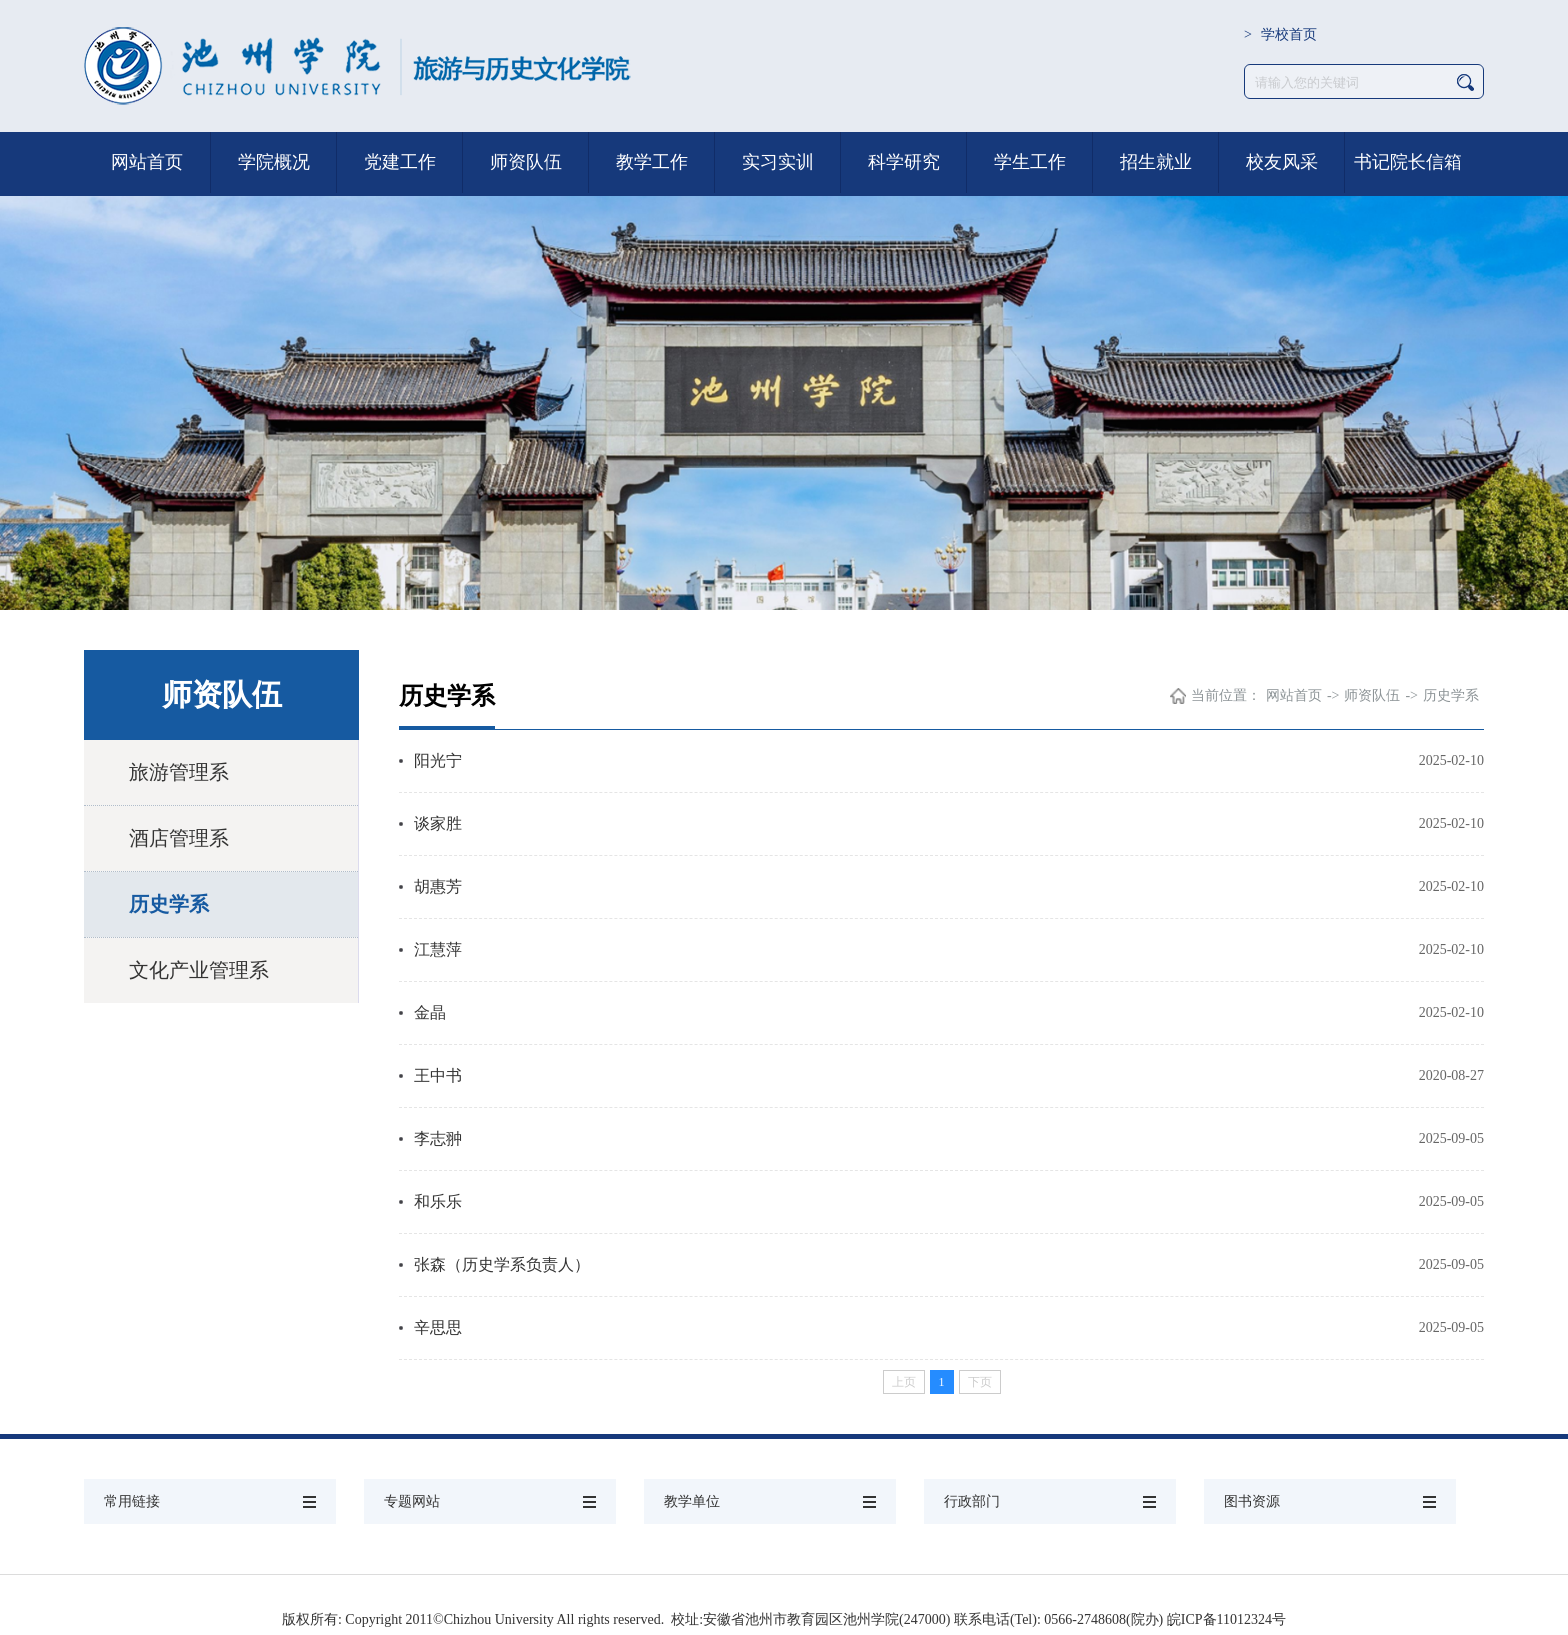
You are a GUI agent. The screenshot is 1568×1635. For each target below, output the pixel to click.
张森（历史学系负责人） (502, 1264)
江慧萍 (438, 949)
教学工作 (652, 162)
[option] (784, 365)
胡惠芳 (438, 886)
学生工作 (1030, 162)
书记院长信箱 (1408, 162)
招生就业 (1156, 162)
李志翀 (438, 1138)
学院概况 (274, 162)
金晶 (430, 1012)
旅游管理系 (179, 772)
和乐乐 (438, 1201)
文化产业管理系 (199, 970)
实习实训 (778, 162)
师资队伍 (526, 162)
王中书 (438, 1075)
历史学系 (169, 904)
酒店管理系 (179, 838)
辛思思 (438, 1327)
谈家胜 (438, 823)
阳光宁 (438, 760)
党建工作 (400, 162)
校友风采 (1282, 162)
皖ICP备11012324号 (1226, 1619)
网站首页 (147, 162)
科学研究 (904, 162)
